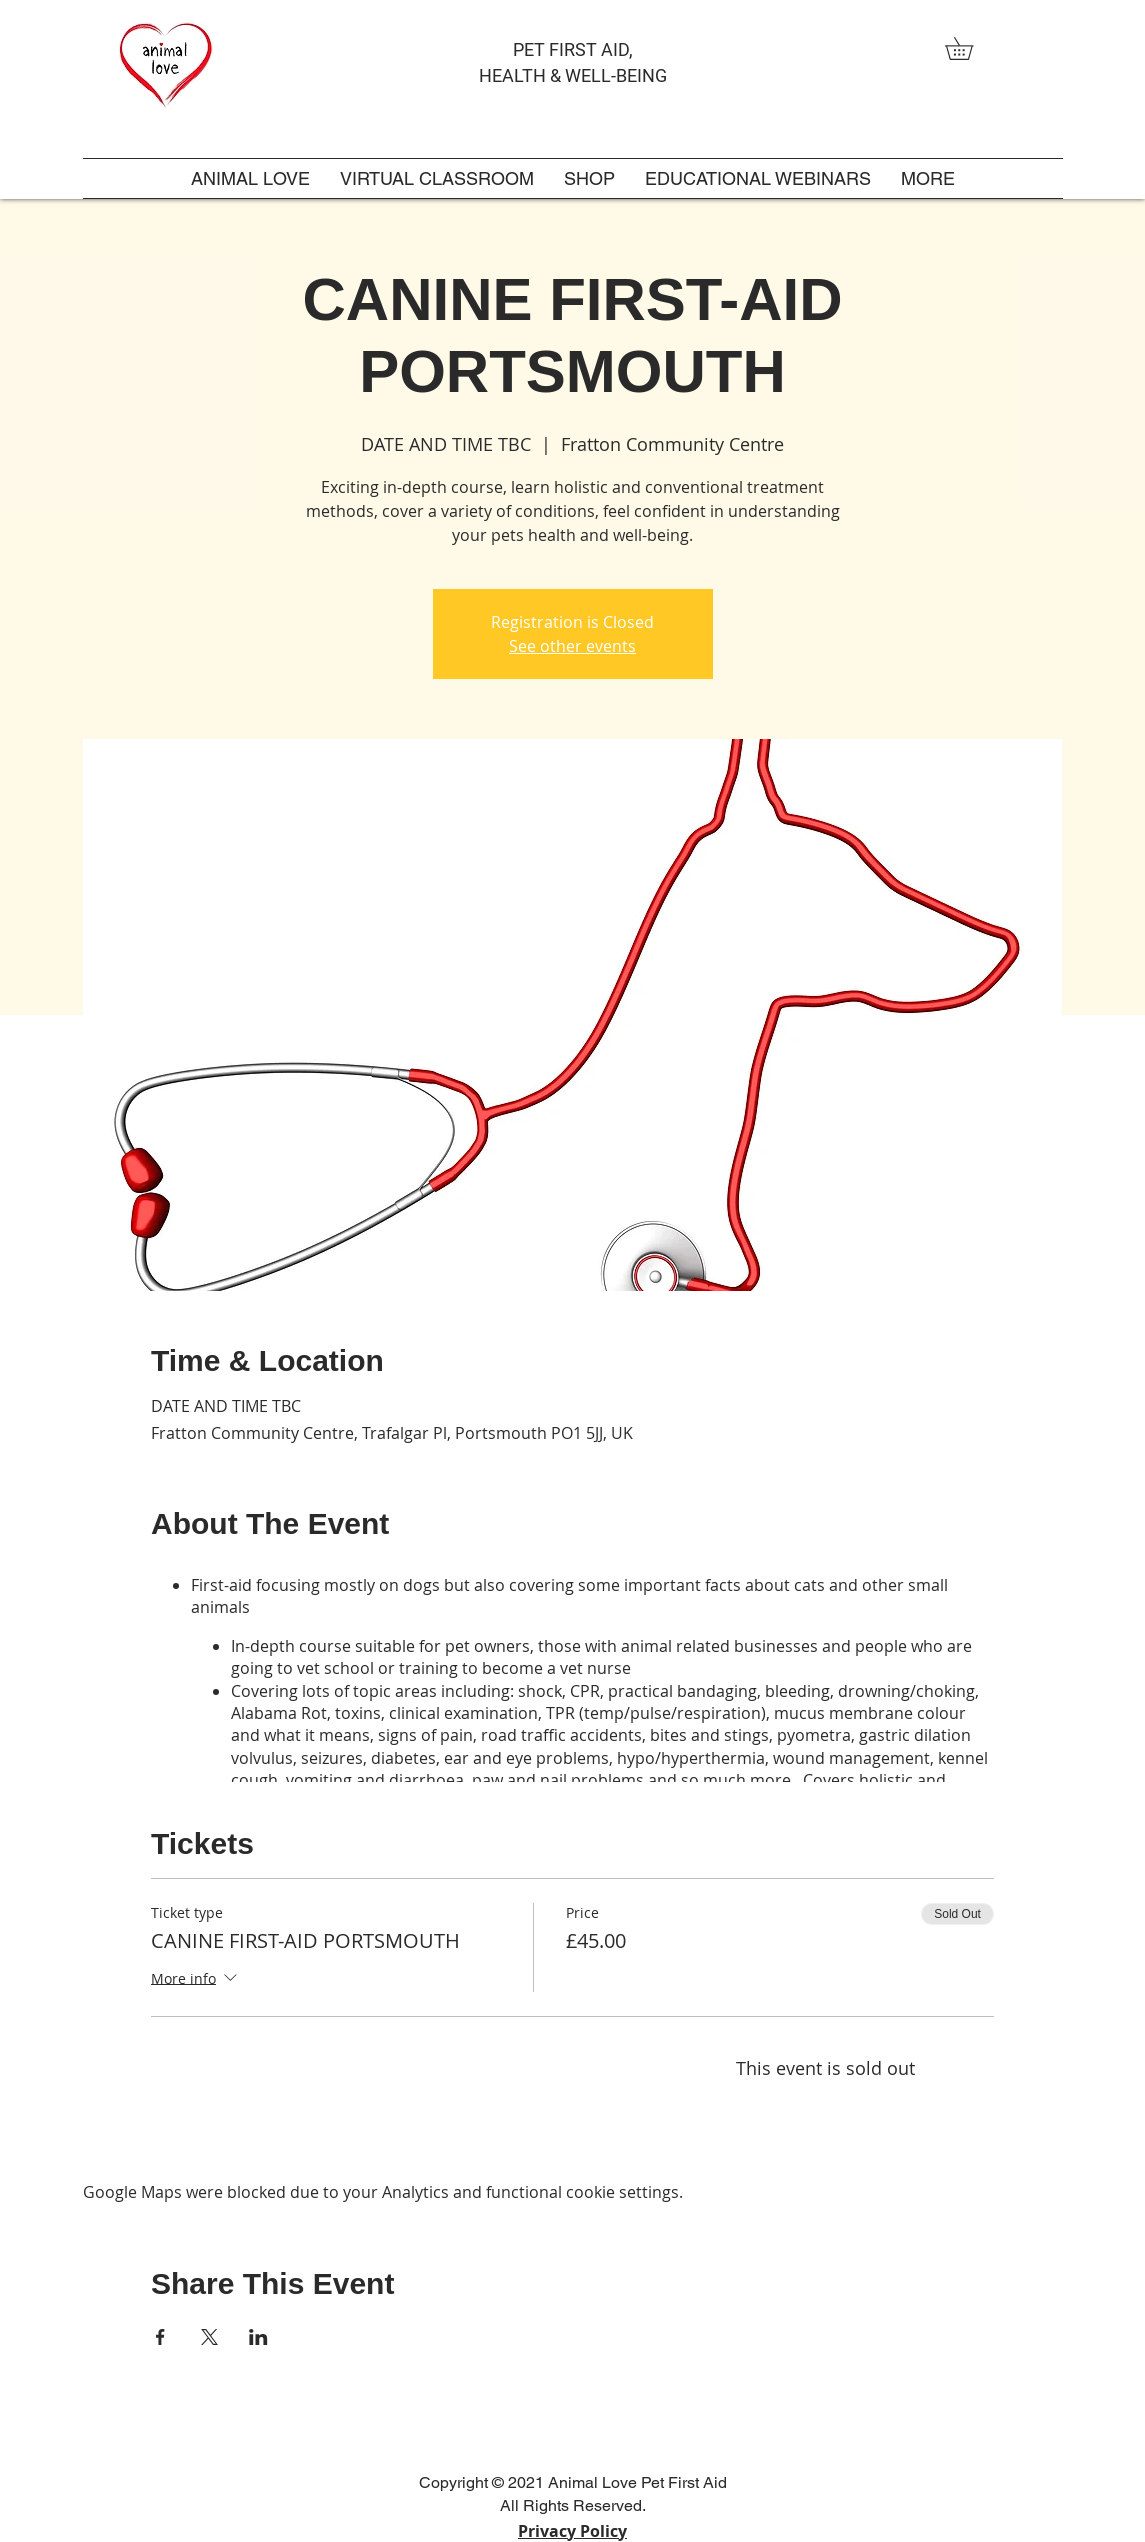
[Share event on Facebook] (160, 2337)
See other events (572, 646)
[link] (970, 48)
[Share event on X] (209, 2337)
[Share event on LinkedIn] (258, 2337)
